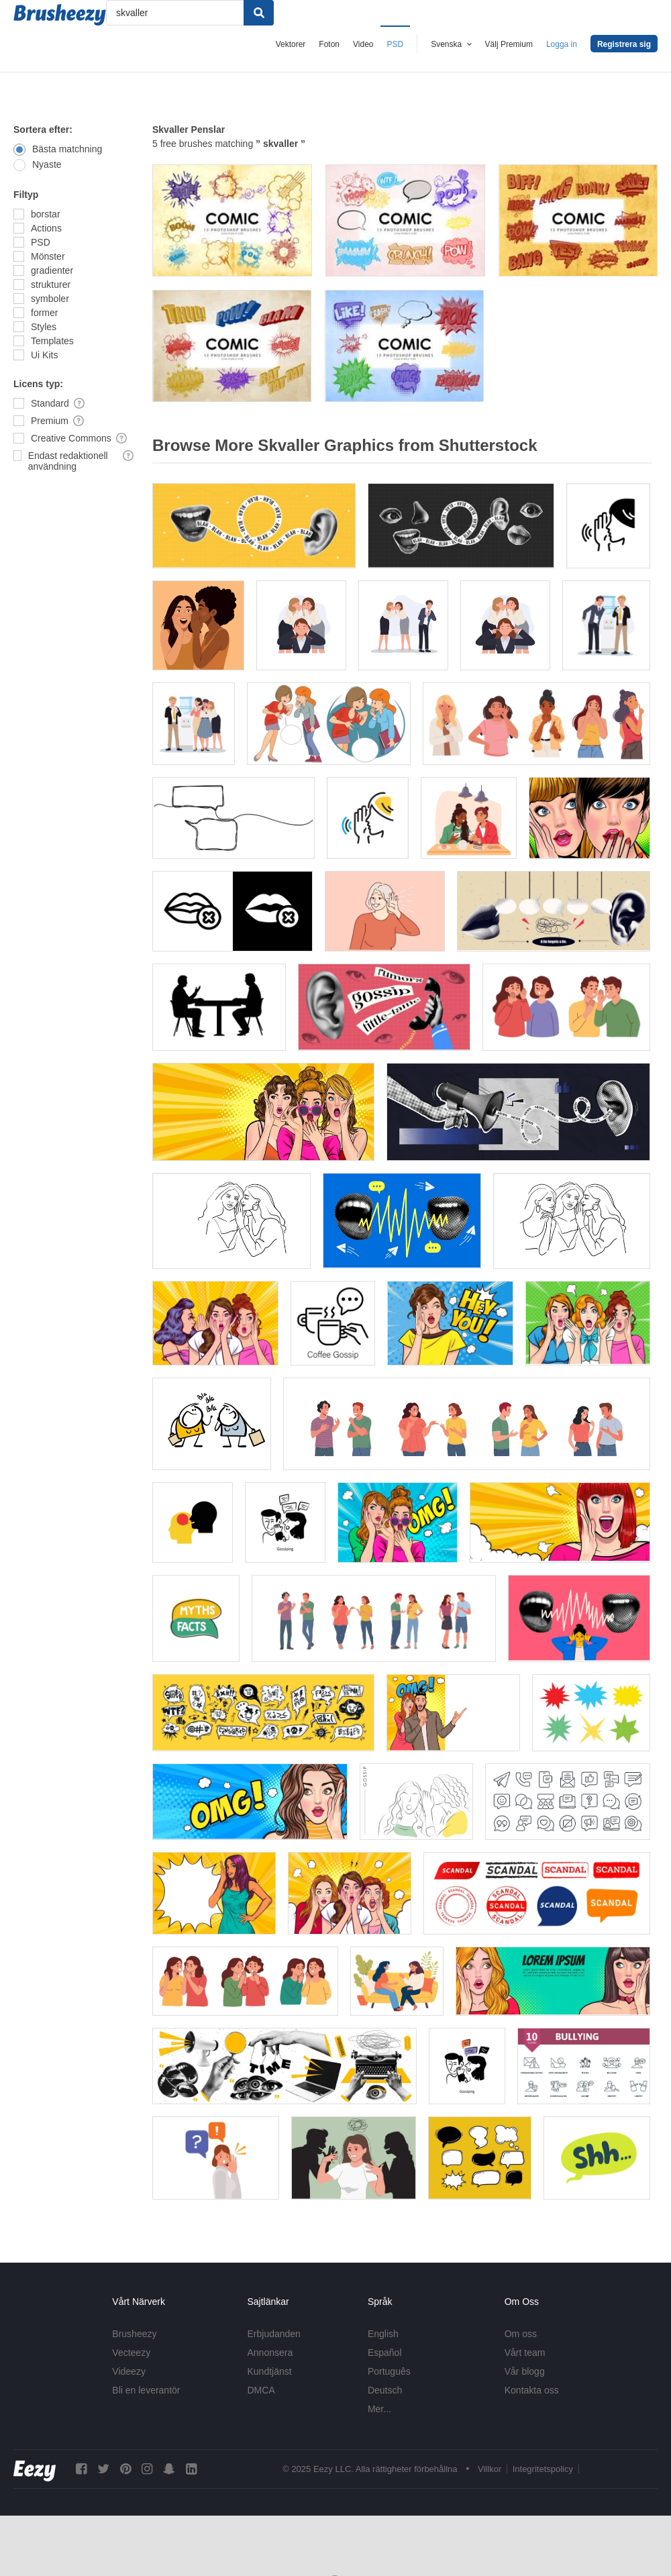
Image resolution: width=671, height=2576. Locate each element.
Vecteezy (131, 2352)
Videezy (129, 2371)
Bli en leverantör (146, 2390)
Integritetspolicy (543, 2469)
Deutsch (385, 2390)
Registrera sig (624, 44)
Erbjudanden (274, 2333)
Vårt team (525, 2352)
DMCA (261, 2390)
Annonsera (270, 2352)
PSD (395, 44)
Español (385, 2352)
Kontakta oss (532, 2390)
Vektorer (291, 44)
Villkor (489, 2469)
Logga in (561, 44)
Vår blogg (525, 2371)
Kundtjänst (270, 2371)
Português (389, 2371)
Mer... (379, 2409)
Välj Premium (509, 44)
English (383, 2333)
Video (363, 44)
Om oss (521, 2333)
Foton (329, 44)
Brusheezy (134, 2333)
